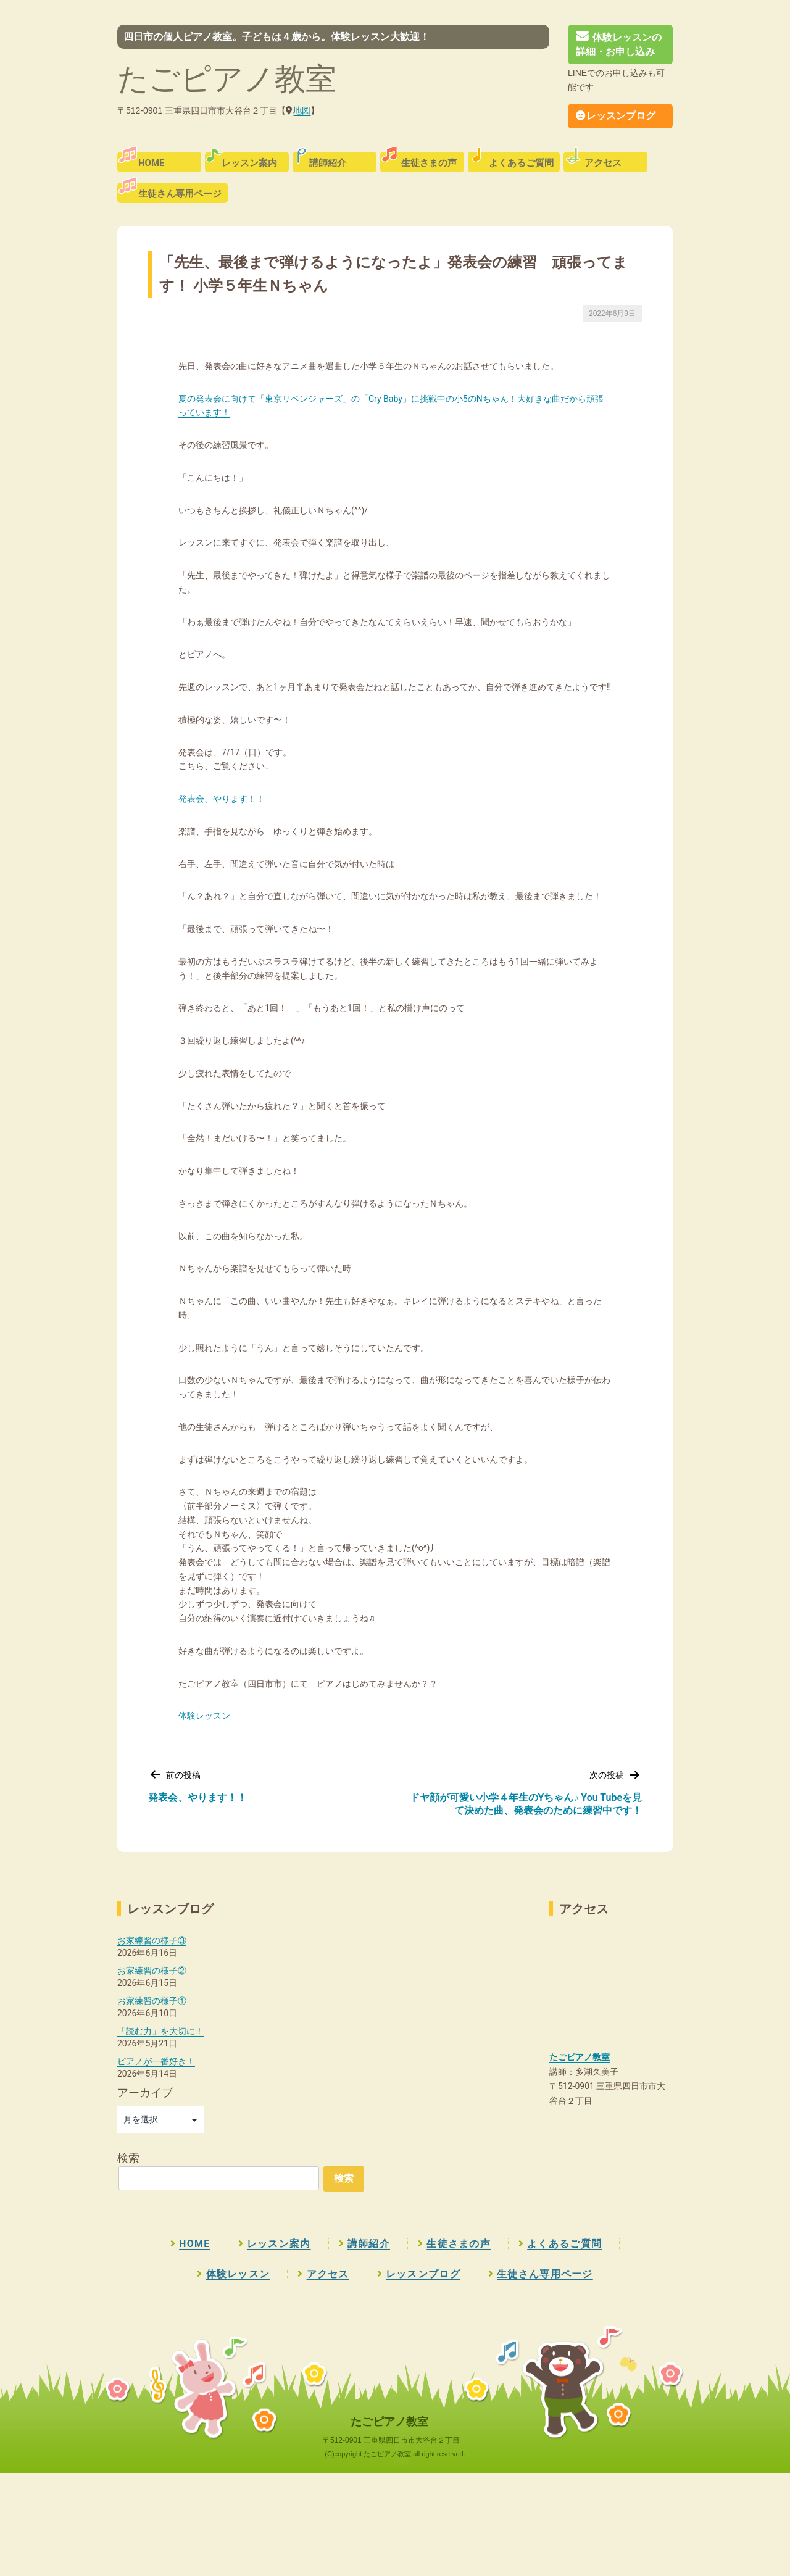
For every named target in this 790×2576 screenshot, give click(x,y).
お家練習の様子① (151, 2001)
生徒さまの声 (429, 162)
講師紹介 (327, 162)
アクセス (603, 162)
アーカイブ (145, 2092)
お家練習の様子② (151, 1971)
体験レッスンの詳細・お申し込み (619, 44)
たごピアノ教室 (226, 79)
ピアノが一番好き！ (156, 2061)
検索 (128, 2157)
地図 (301, 110)
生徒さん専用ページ (180, 193)
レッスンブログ (616, 115)
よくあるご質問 (521, 162)
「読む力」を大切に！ (160, 2031)
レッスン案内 (249, 162)
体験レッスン (204, 1716)
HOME (151, 162)
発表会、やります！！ (221, 799)
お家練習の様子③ (151, 1940)
